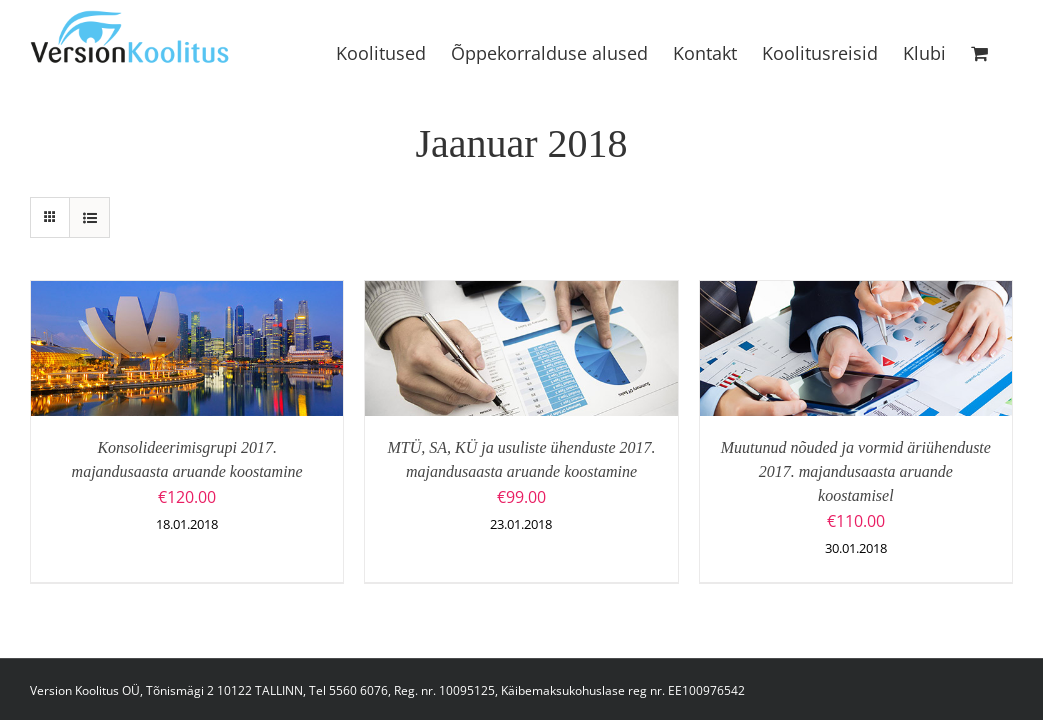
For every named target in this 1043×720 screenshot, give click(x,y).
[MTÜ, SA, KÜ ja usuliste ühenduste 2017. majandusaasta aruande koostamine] (521, 294)
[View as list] (89, 217)
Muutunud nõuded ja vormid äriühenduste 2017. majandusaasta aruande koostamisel (856, 471)
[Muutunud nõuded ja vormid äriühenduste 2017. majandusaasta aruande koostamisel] (856, 294)
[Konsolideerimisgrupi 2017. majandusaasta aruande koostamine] (187, 294)
